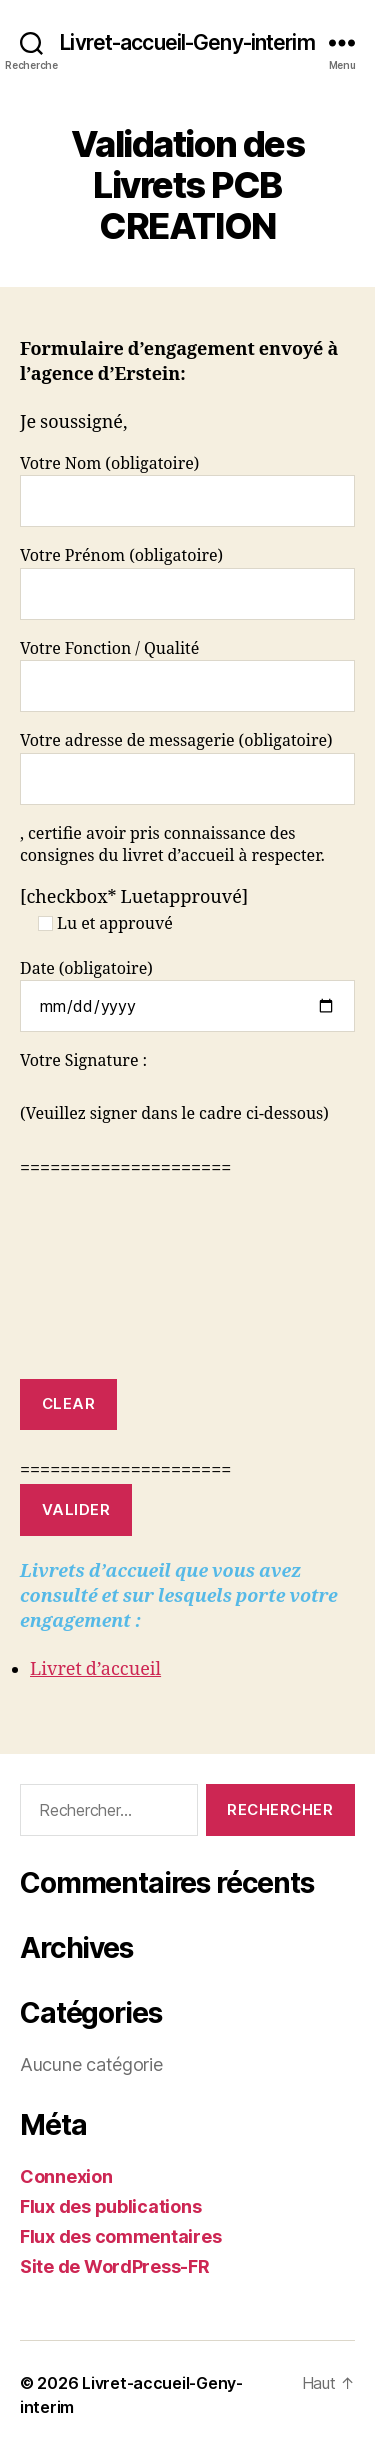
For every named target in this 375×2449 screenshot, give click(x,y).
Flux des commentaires (120, 2236)
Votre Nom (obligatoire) (187, 490)
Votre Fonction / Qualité (187, 675)
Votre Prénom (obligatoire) (187, 582)
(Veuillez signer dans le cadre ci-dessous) (174, 1114)
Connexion (66, 2176)
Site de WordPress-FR (115, 2266)
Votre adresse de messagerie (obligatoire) (187, 767)
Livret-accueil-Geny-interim (187, 42)
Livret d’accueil (95, 1669)
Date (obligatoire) (187, 995)
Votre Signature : (83, 1061)
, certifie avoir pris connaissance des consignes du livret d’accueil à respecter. (172, 845)
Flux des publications (110, 2206)
